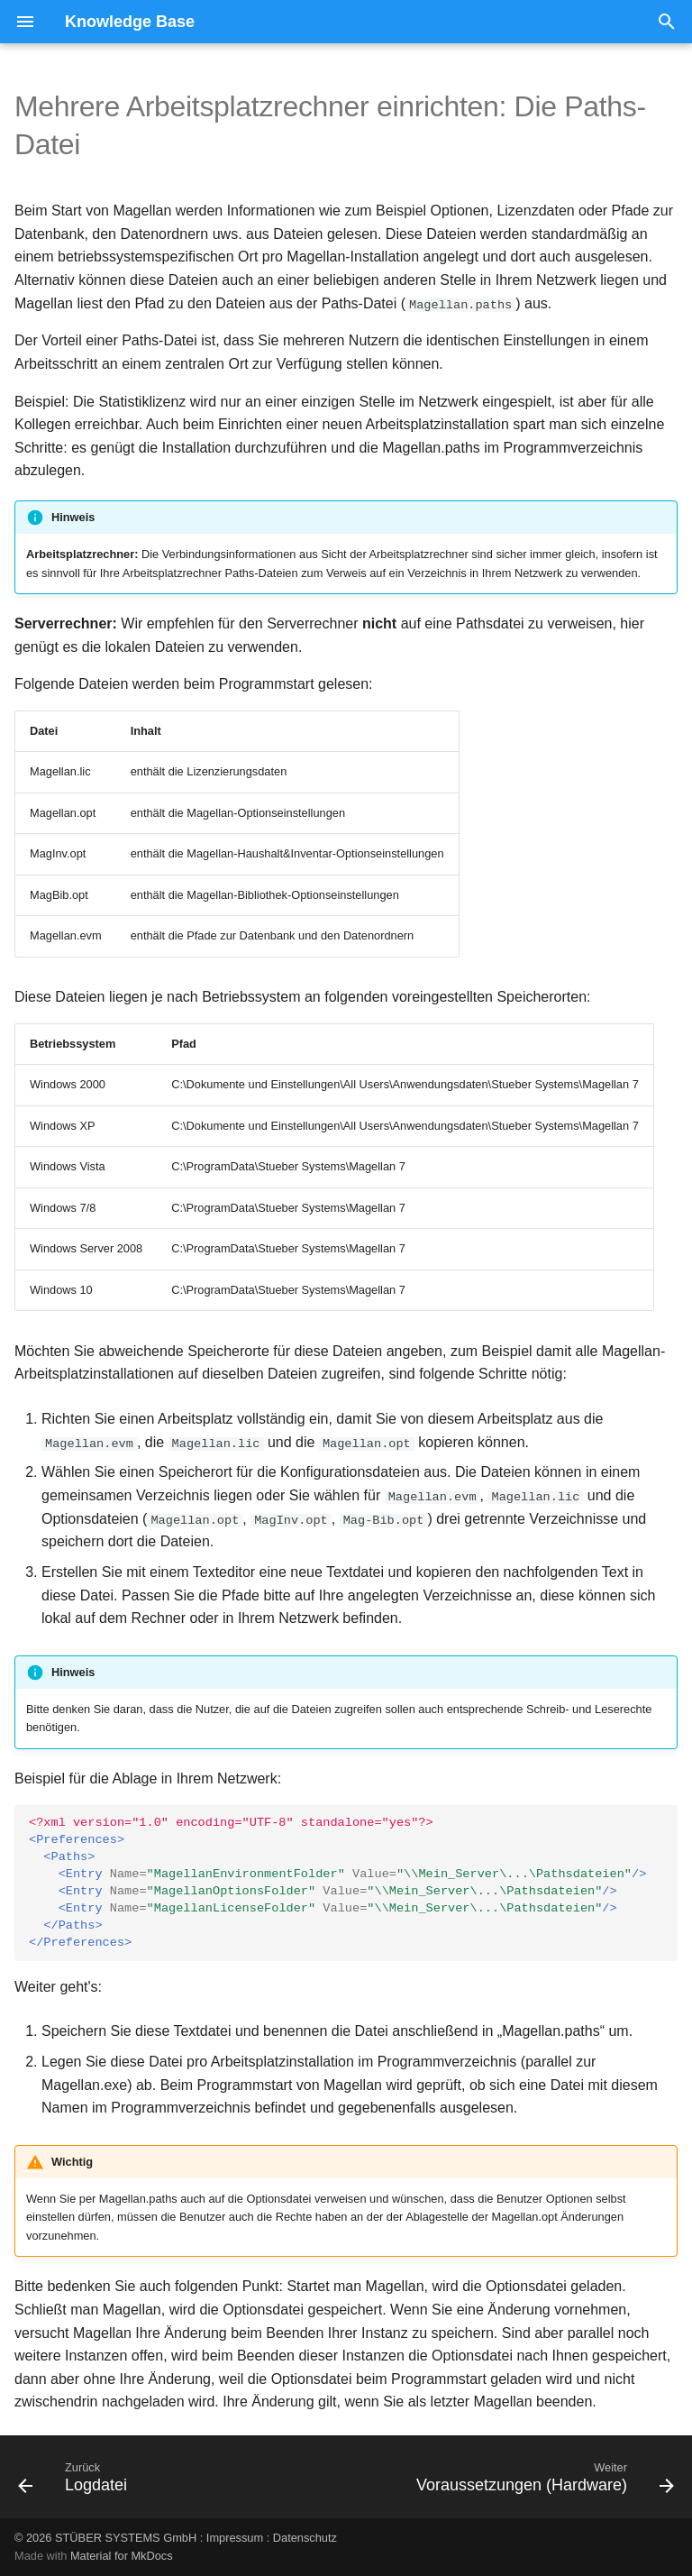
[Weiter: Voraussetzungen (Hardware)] (542, 2481)
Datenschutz (305, 2537)
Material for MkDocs (121, 2555)
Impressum (234, 2537)
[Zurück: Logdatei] (76, 2481)
